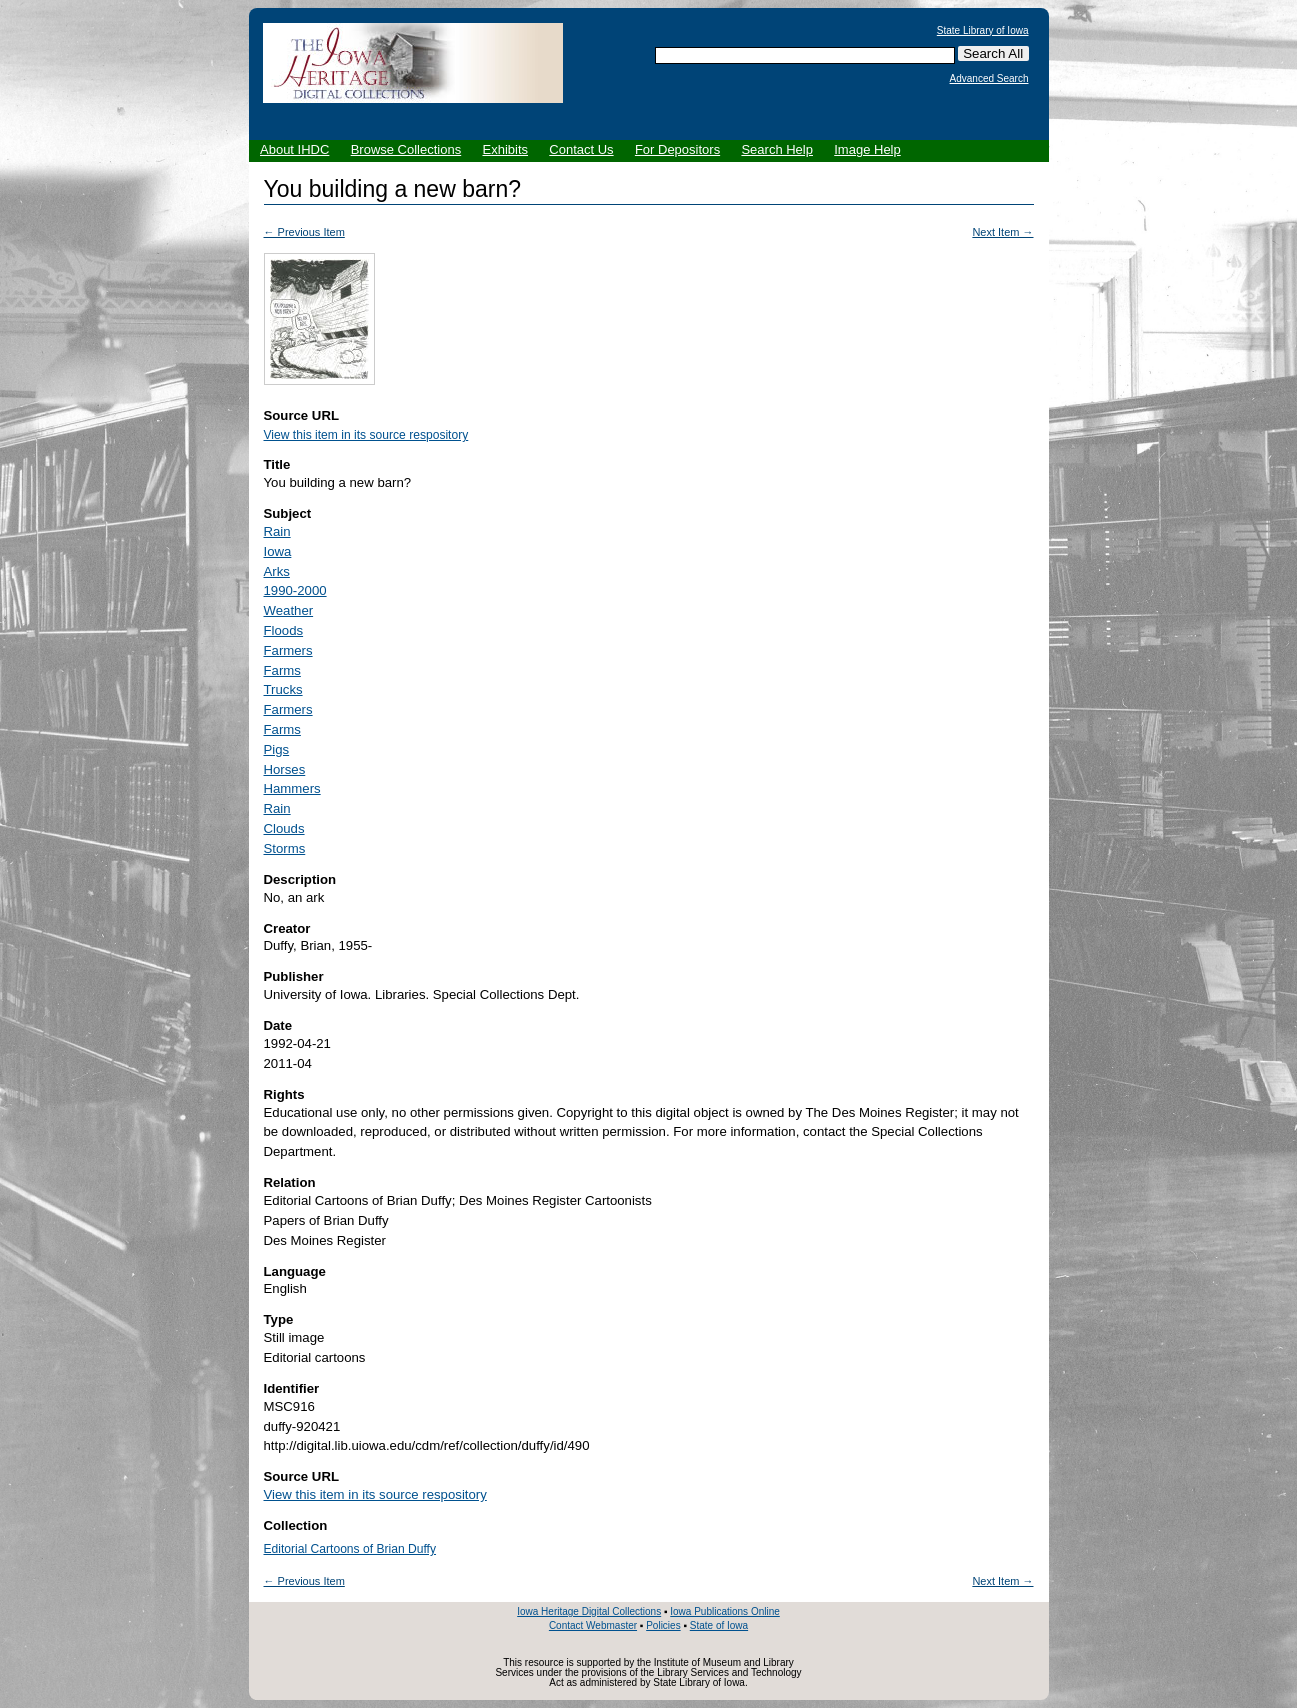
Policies (663, 1625)
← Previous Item (304, 232)
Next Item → (1002, 232)
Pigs (277, 749)
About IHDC (294, 149)
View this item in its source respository (366, 435)
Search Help (777, 149)
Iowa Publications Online (725, 1611)
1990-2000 (295, 590)
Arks (277, 571)
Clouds (284, 828)
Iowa (278, 551)
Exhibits (505, 149)
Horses (285, 769)
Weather (289, 610)
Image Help (867, 149)
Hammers (292, 788)
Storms (285, 848)
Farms (282, 670)
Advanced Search (989, 79)
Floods (284, 630)
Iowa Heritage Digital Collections (589, 1611)
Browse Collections (406, 149)
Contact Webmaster (593, 1625)
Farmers (288, 650)
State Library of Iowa (983, 31)
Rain (277, 531)
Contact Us (581, 149)
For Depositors (677, 149)
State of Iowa (719, 1625)
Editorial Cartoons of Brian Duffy (350, 1549)
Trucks (283, 689)
